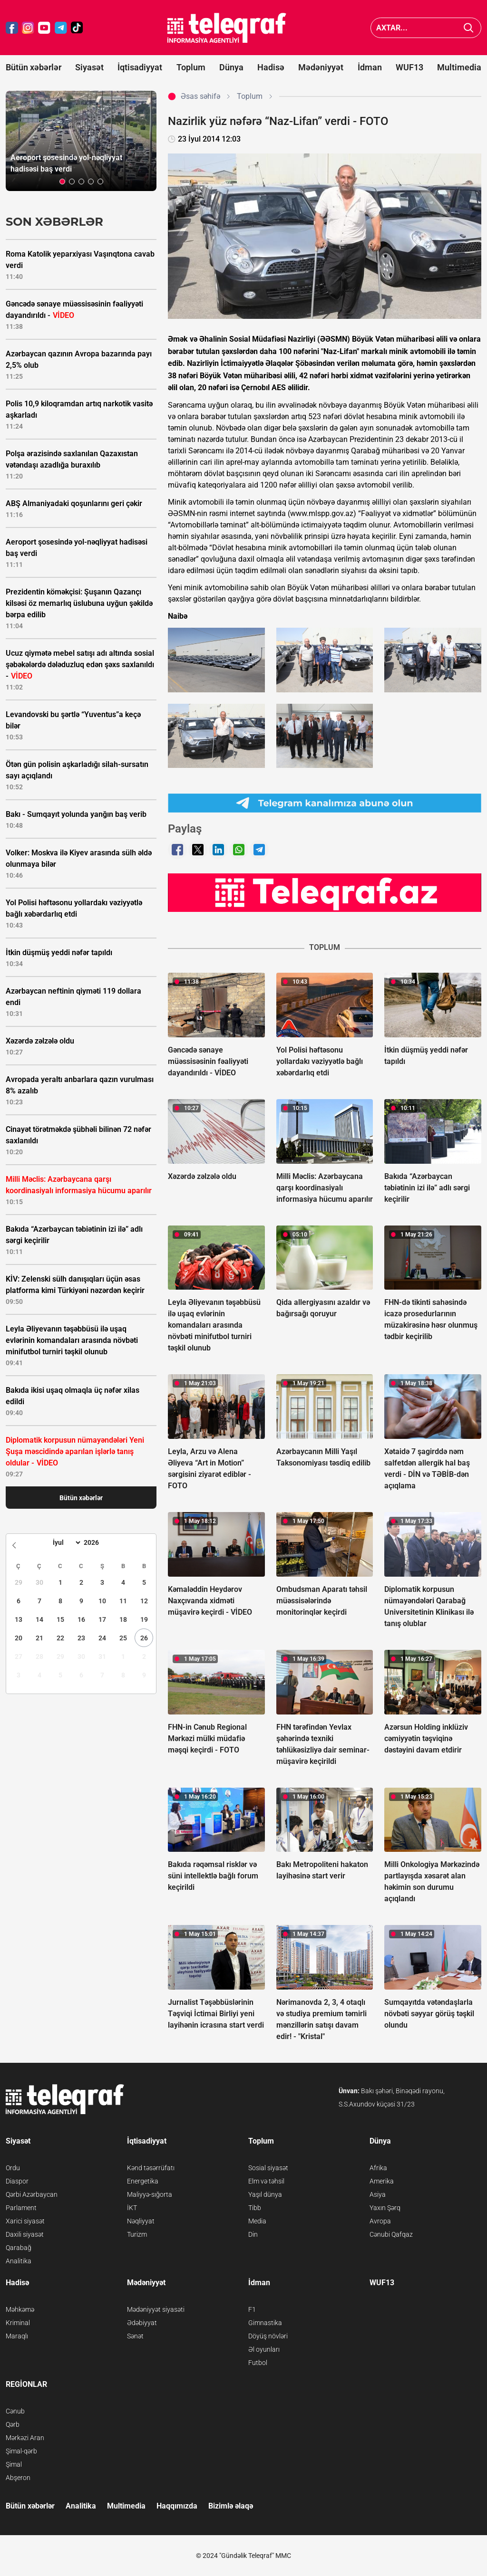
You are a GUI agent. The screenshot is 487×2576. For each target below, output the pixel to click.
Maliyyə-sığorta (149, 2194)
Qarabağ (18, 2247)
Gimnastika (265, 2323)
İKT (132, 2208)
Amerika (382, 2181)
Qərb (12, 2424)
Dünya (231, 67)
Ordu (13, 2168)
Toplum (190, 67)
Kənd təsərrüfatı (151, 2168)
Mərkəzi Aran (25, 2438)
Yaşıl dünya (265, 2194)
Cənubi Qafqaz (391, 2234)
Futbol (257, 2362)
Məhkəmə (20, 2309)
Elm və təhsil (266, 2181)
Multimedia (459, 67)
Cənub (15, 2411)
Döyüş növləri (268, 2336)
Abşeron (18, 2477)
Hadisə (270, 67)
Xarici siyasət (25, 2221)
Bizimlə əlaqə (230, 2505)
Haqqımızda (176, 2505)
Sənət (135, 2336)
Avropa (380, 2221)
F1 (252, 2309)
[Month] (65, 1542)
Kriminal (18, 2323)
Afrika (378, 2168)
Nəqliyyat (141, 2221)
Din (253, 2234)
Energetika (142, 2181)
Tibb (254, 2208)
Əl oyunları (264, 2349)
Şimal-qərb (21, 2451)
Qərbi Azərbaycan (32, 2194)
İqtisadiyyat (139, 67)
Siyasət (89, 67)
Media (257, 2221)
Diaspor (17, 2181)
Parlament (21, 2208)
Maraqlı (17, 2336)
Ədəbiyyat (142, 2323)
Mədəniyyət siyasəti (156, 2309)
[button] (62, 181)
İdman (370, 67)
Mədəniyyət (320, 67)
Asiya (378, 2194)
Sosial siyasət (268, 2168)
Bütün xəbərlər (33, 67)
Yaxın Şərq (385, 2208)
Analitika (18, 2261)
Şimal (14, 2464)
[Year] (97, 1542)
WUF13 (409, 67)
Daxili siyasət (25, 2234)
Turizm (137, 2234)
